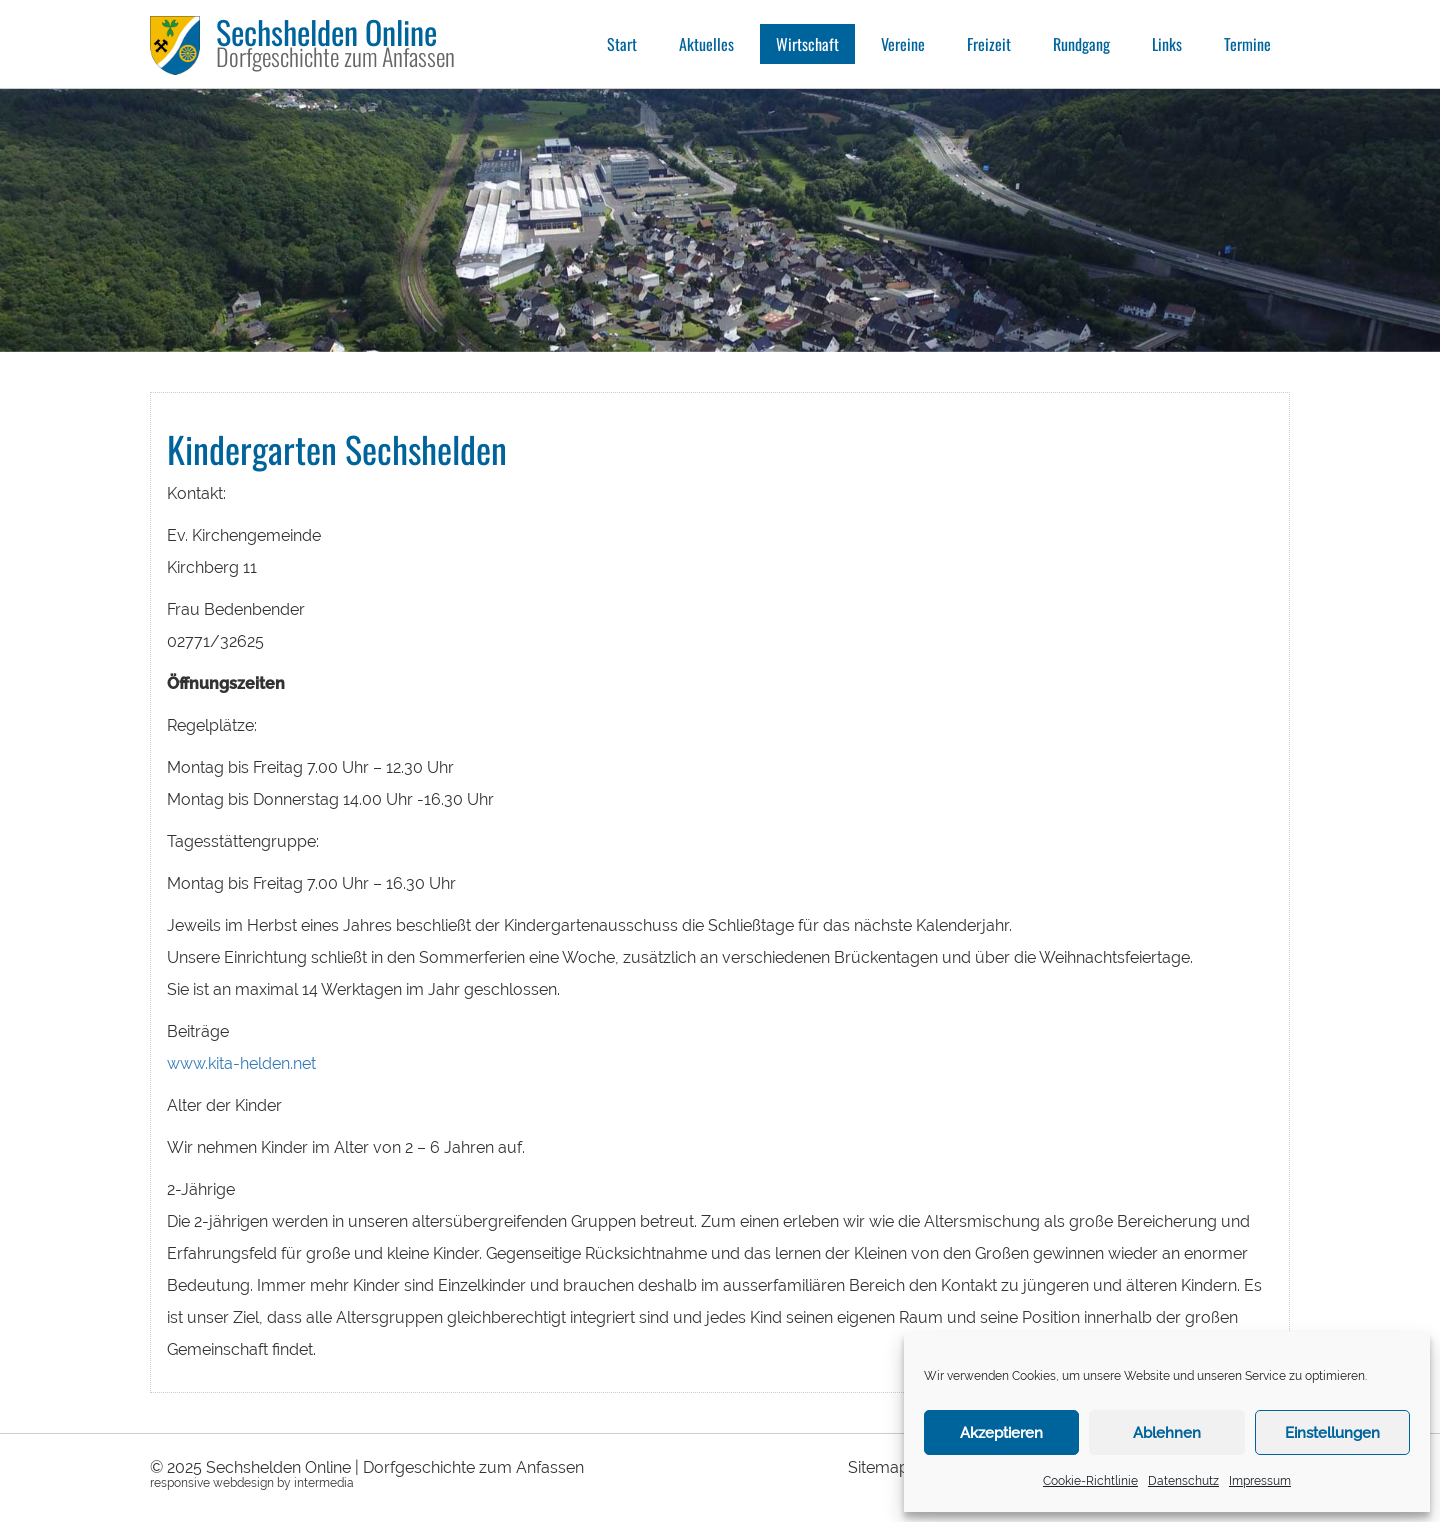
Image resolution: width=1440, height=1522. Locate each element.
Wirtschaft (807, 44)
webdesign (243, 1483)
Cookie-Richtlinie (1090, 1481)
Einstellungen (1332, 1433)
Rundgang (1081, 44)
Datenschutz (1183, 1481)
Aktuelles (706, 44)
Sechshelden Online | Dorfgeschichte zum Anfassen (395, 1467)
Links (1167, 44)
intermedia (324, 1483)
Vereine (903, 44)
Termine (1247, 44)
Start (622, 44)
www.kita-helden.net (241, 1063)
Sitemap (878, 1467)
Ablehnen (1167, 1433)
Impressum (1260, 1481)
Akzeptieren (1001, 1433)
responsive (180, 1483)
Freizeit (989, 44)
